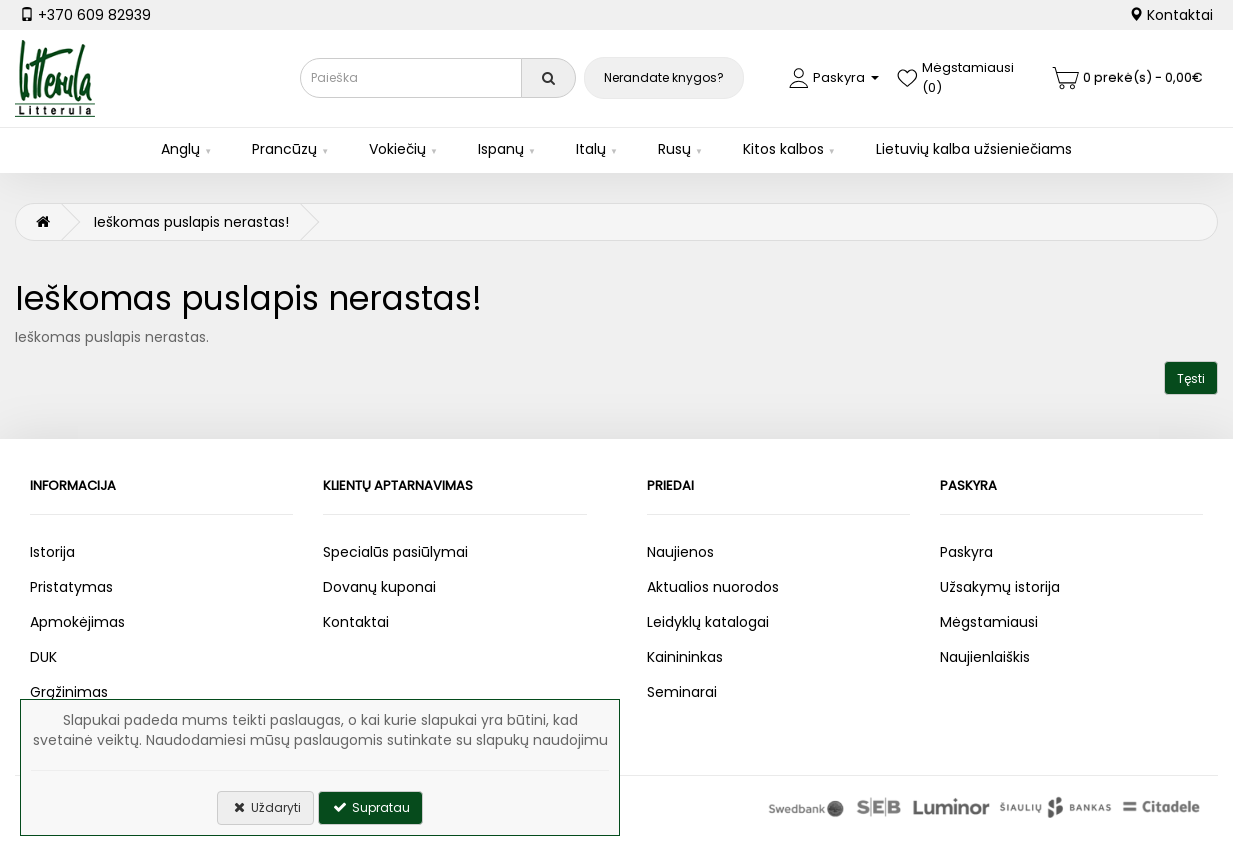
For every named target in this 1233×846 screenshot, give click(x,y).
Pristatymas (71, 587)
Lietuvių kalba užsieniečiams (974, 149)
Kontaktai (1171, 15)
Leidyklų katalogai (708, 622)
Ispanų (501, 149)
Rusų (674, 149)
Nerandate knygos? (664, 77)
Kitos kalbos (783, 149)
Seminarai (682, 692)
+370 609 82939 (85, 15)
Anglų (180, 149)
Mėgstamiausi (989, 622)
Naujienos (680, 552)
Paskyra (966, 552)
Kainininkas (685, 657)
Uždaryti (265, 807)
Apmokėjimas (77, 622)
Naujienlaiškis (985, 657)
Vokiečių (397, 149)
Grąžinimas (69, 692)
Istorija (52, 552)
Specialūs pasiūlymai (395, 552)
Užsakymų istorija (1000, 587)
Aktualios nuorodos (713, 587)
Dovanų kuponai (379, 587)
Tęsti (1191, 378)
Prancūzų (284, 149)
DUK (43, 657)
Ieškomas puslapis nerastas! (191, 222)
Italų (591, 149)
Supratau (370, 807)
